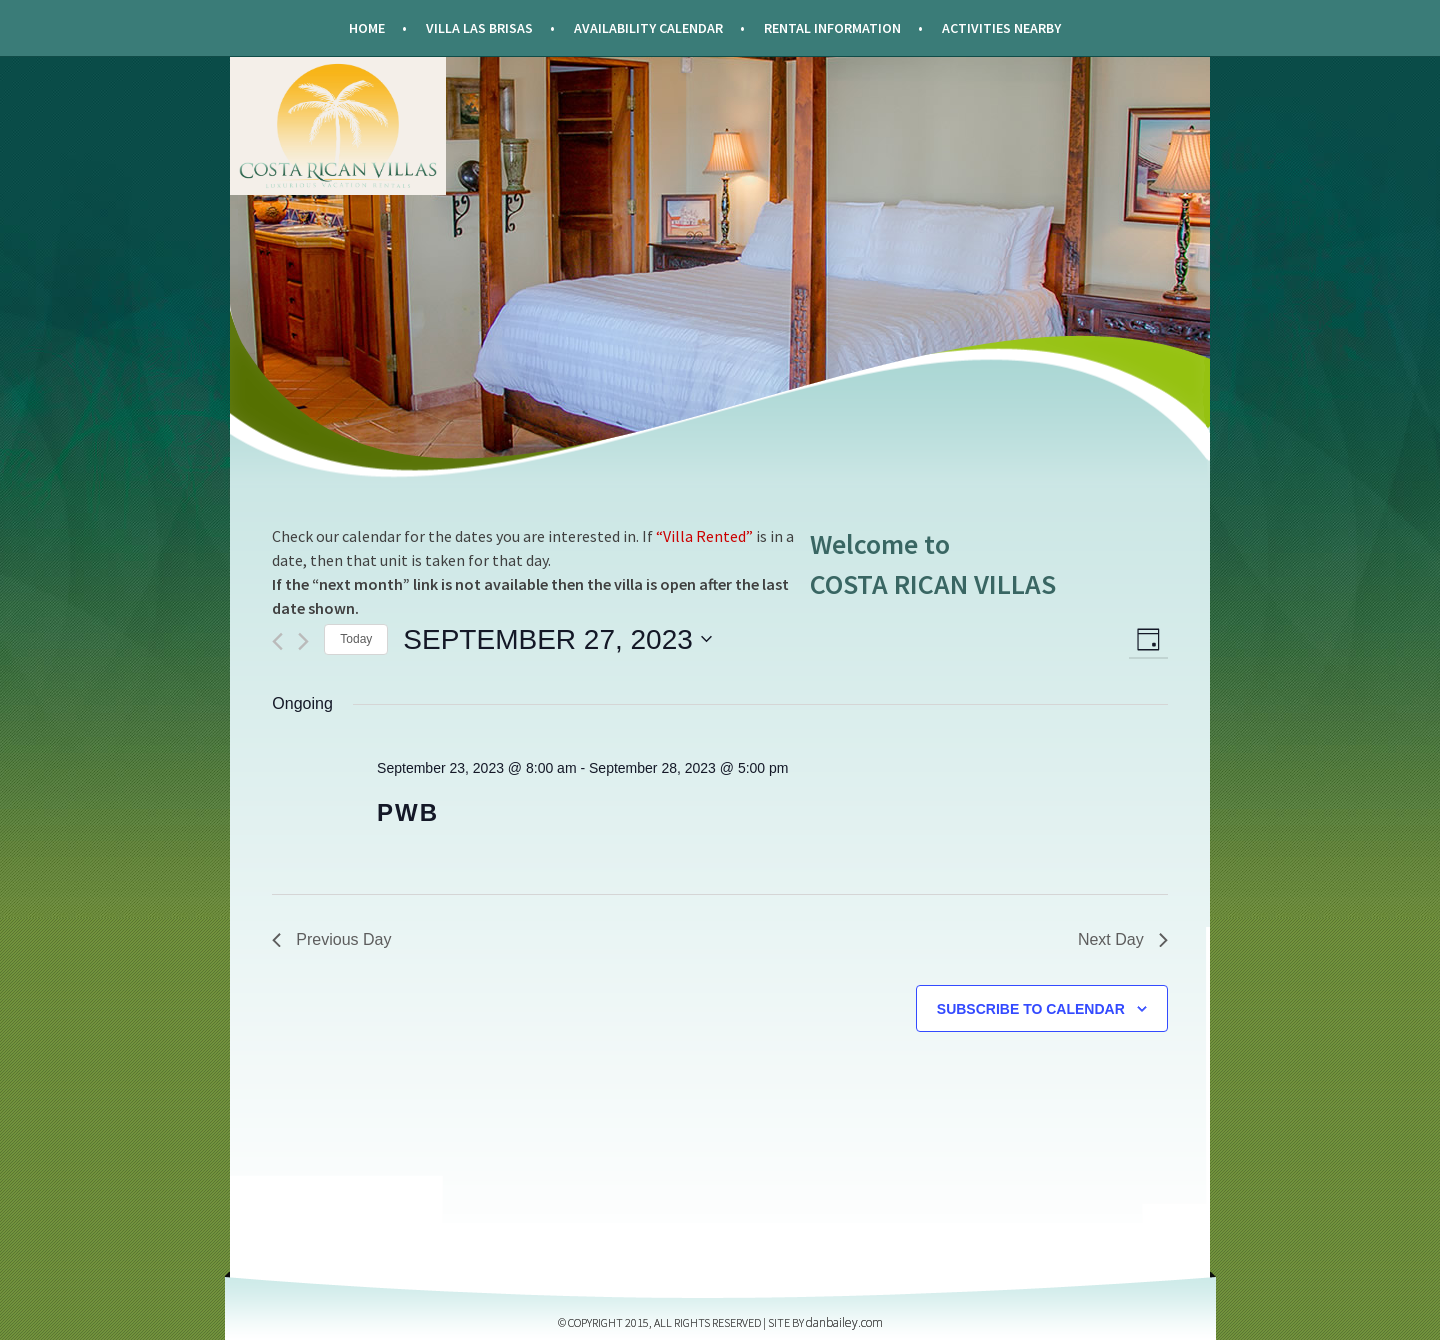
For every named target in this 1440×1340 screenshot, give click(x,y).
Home (367, 28)
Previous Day (331, 939)
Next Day (1123, 939)
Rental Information (832, 28)
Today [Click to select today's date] (356, 639)
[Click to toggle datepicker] (557, 640)
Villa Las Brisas (479, 28)
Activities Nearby (1001, 28)
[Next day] (303, 641)
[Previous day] (277, 641)
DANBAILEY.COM (844, 1322)
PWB (408, 812)
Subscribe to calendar (1031, 1009)
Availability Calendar (648, 28)
